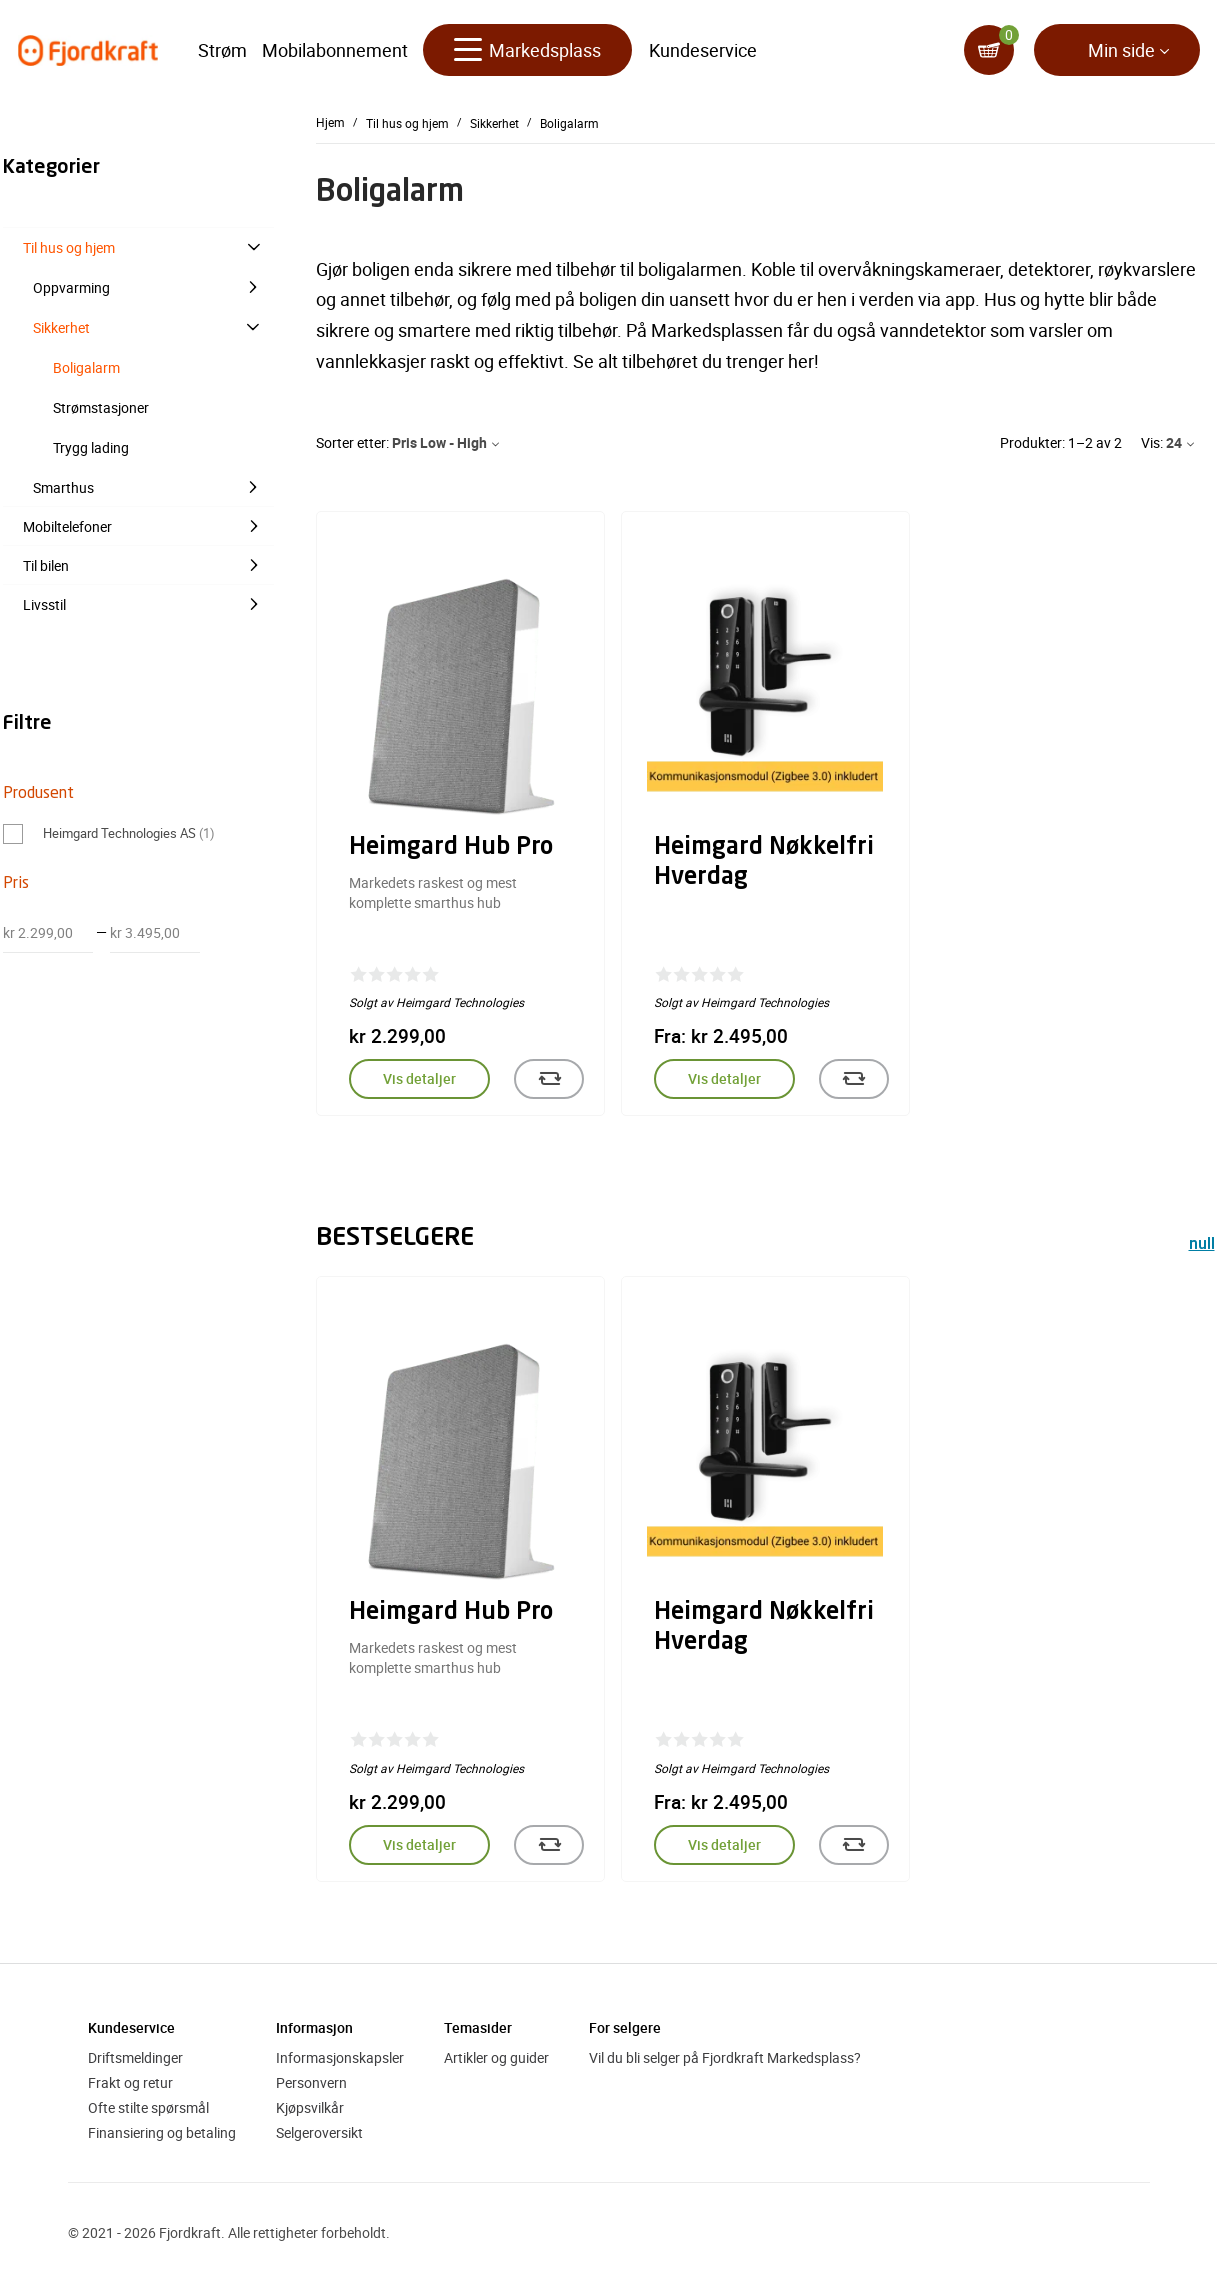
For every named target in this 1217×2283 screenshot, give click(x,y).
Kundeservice (703, 50)
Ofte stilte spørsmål (148, 2107)
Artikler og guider (496, 2057)
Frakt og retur (130, 2082)
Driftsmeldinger (135, 2057)
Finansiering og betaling (162, 2132)
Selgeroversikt (319, 2132)
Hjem (330, 122)
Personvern (311, 2082)
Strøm (222, 50)
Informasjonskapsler (340, 2057)
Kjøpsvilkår (310, 2107)
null (1202, 1245)
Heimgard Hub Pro (451, 848)
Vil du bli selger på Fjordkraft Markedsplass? (725, 2057)
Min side (1121, 50)
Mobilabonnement (335, 50)
